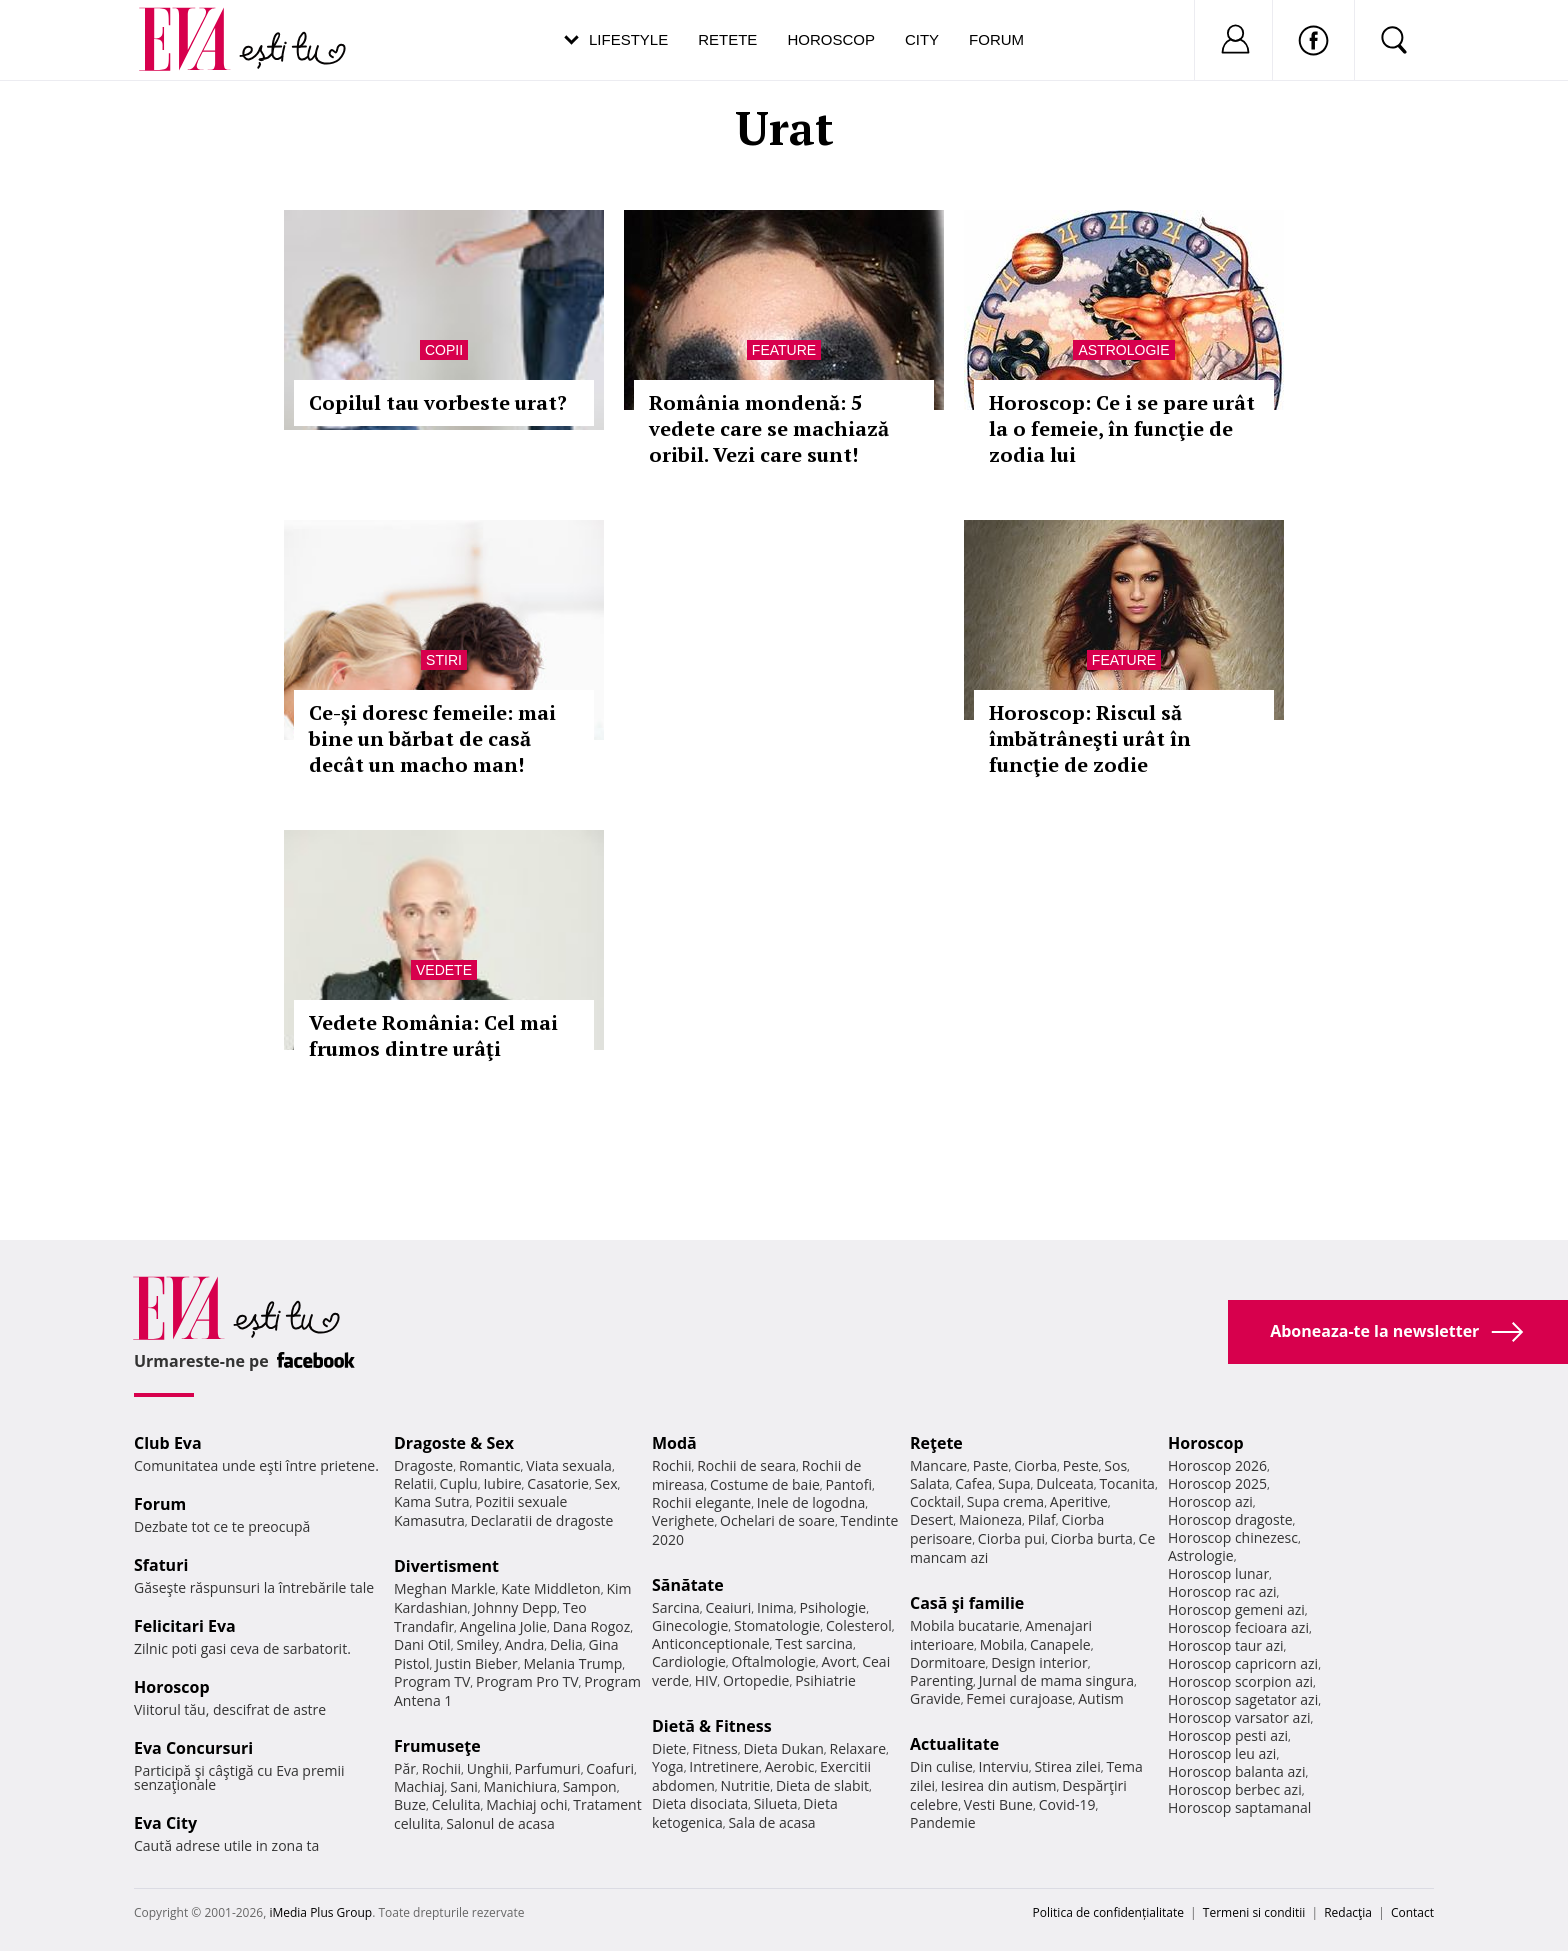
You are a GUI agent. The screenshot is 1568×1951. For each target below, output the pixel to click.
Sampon (590, 1786)
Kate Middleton (551, 1588)
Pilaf (1042, 1519)
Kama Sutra (431, 1501)
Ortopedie (756, 1680)
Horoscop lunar (1218, 1573)
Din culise (941, 1766)
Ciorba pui (1011, 1538)
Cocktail (935, 1501)
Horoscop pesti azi (1228, 1735)
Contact (1412, 1912)
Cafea (973, 1483)
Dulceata (1064, 1483)
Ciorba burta (1092, 1538)
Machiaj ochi (526, 1804)
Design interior (1039, 1662)
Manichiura (520, 1786)
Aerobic (790, 1766)
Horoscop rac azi (1222, 1591)
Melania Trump (572, 1663)
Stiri (444, 660)
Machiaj (419, 1786)
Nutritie (745, 1785)
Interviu (1004, 1766)
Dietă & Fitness (712, 1726)
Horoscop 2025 (1217, 1483)
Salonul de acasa (500, 1823)
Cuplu (459, 1483)
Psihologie (833, 1607)
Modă (674, 1443)
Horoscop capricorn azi (1243, 1663)
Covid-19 (1067, 1804)
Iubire (502, 1483)
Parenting (941, 1680)
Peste (1081, 1465)
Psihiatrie (825, 1680)
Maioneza (990, 1519)
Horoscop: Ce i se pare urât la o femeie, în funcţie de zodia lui (1122, 428)
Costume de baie (765, 1484)
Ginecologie (690, 1625)
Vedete (444, 970)
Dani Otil (422, 1644)
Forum (996, 39)
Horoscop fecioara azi (1238, 1627)
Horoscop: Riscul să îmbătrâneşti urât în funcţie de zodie (1090, 738)
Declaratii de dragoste (542, 1520)
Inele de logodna (811, 1502)
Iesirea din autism (999, 1785)
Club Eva (168, 1443)
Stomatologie (777, 1625)
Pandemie (943, 1822)
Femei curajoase (1019, 1698)
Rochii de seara (746, 1465)
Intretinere (724, 1766)
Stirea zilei (1067, 1766)
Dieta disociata (700, 1803)
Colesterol (859, 1625)
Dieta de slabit (822, 1785)
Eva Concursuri (193, 1748)
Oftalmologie (774, 1661)
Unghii (488, 1768)
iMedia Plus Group (320, 1912)
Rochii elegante (701, 1502)
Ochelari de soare (777, 1520)
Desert (931, 1519)
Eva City (165, 1823)
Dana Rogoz (592, 1626)
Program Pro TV (527, 1681)
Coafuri (610, 1768)
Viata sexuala (569, 1465)
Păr (405, 1768)
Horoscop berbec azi (1235, 1789)
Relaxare (858, 1748)
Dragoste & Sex (454, 1443)
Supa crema (1005, 1501)
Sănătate (688, 1585)
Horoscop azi (1210, 1501)
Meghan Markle (445, 1588)
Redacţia (1348, 1912)
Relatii (414, 1483)
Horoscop (831, 39)
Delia (566, 1644)
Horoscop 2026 (1217, 1465)
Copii (444, 350)
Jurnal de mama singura (1056, 1680)
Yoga (668, 1766)
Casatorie (558, 1483)
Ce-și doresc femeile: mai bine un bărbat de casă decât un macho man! (432, 738)
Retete (727, 39)
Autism (1101, 1698)
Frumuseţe (437, 1746)
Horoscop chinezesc (1233, 1537)
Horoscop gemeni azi (1236, 1609)
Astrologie (1123, 350)
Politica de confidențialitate (1108, 1912)
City (922, 39)
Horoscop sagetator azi (1243, 1699)
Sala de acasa (771, 1822)
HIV (706, 1680)
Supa (1014, 1483)
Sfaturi (161, 1565)
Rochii (441, 1768)
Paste (991, 1465)
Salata (930, 1483)
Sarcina (676, 1607)
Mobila (1002, 1644)
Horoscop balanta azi (1236, 1771)
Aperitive (1079, 1501)
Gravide (935, 1698)
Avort (838, 1661)
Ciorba (1035, 1465)
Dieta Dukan (783, 1748)
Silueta (776, 1803)
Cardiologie (689, 1661)
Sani (464, 1786)
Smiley (477, 1644)
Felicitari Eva (185, 1626)
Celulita (456, 1804)
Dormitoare (948, 1662)
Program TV (432, 1681)
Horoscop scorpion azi (1240, 1681)
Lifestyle (628, 39)
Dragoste (423, 1465)
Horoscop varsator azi (1239, 1717)
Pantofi (849, 1484)
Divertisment (446, 1566)
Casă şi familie (967, 1603)
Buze (410, 1804)
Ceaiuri (729, 1607)
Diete (669, 1748)
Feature (784, 350)
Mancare (938, 1465)
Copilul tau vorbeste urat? (438, 402)
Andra (525, 1644)
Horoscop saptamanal (1239, 1807)
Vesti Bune (998, 1804)
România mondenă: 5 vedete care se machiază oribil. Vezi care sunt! (769, 428)
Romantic (490, 1465)
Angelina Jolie (503, 1626)
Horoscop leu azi (1222, 1753)
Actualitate (954, 1744)
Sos (1115, 1465)
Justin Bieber (476, 1663)
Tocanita (1127, 1483)
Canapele (1060, 1644)
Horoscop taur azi (1225, 1645)
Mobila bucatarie (965, 1625)
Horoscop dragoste (1230, 1519)
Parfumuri (548, 1768)
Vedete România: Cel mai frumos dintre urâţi (433, 1035)
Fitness (715, 1748)
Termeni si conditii (1254, 1912)
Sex (606, 1483)
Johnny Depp (515, 1607)
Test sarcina (814, 1643)
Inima (775, 1607)
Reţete (936, 1443)
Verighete (683, 1520)
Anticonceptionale (711, 1643)
